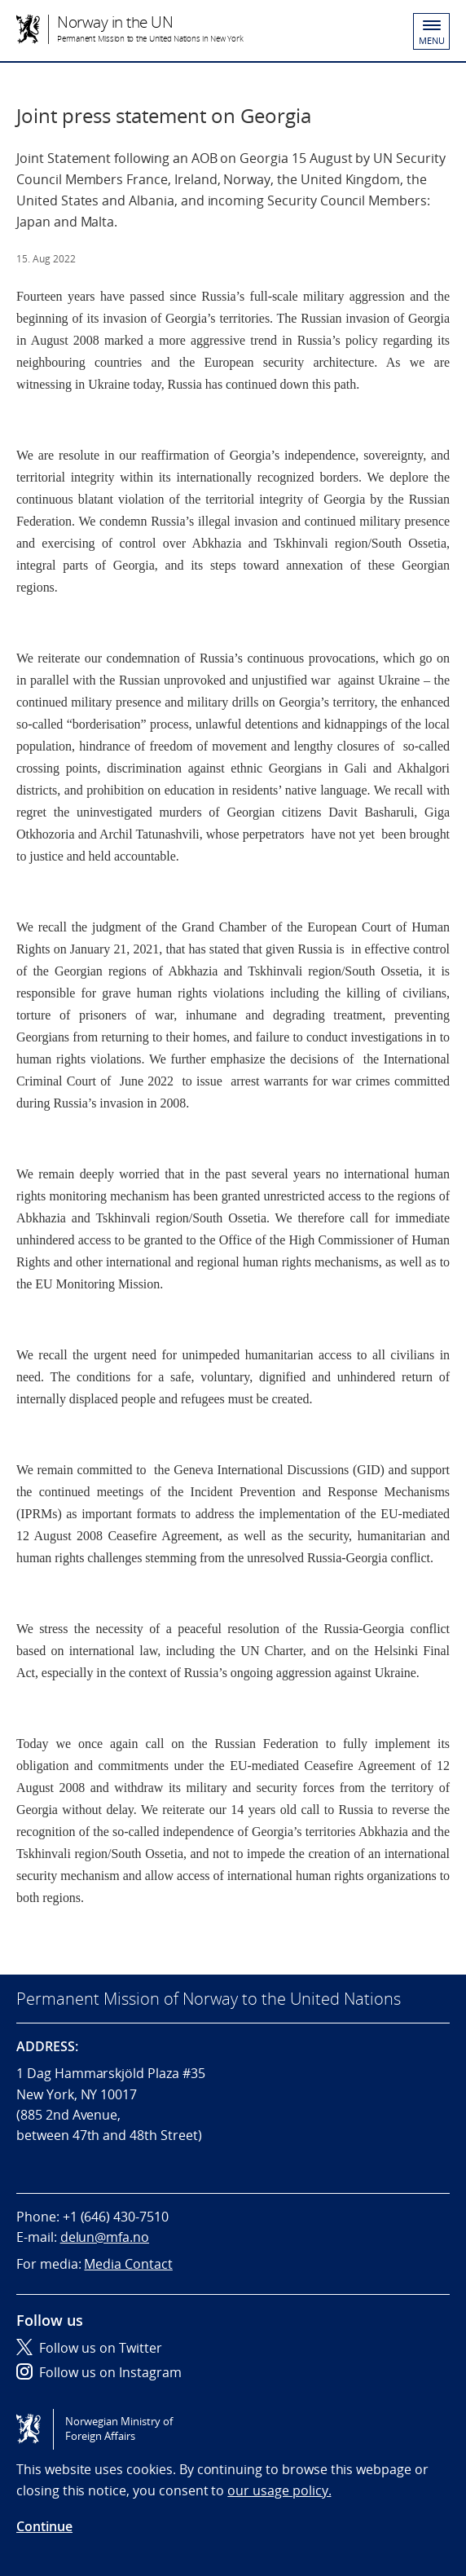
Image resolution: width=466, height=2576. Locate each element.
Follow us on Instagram (99, 2372)
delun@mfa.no (104, 2237)
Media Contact (128, 2264)
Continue (44, 2526)
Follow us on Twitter (89, 2348)
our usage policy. (279, 2490)
